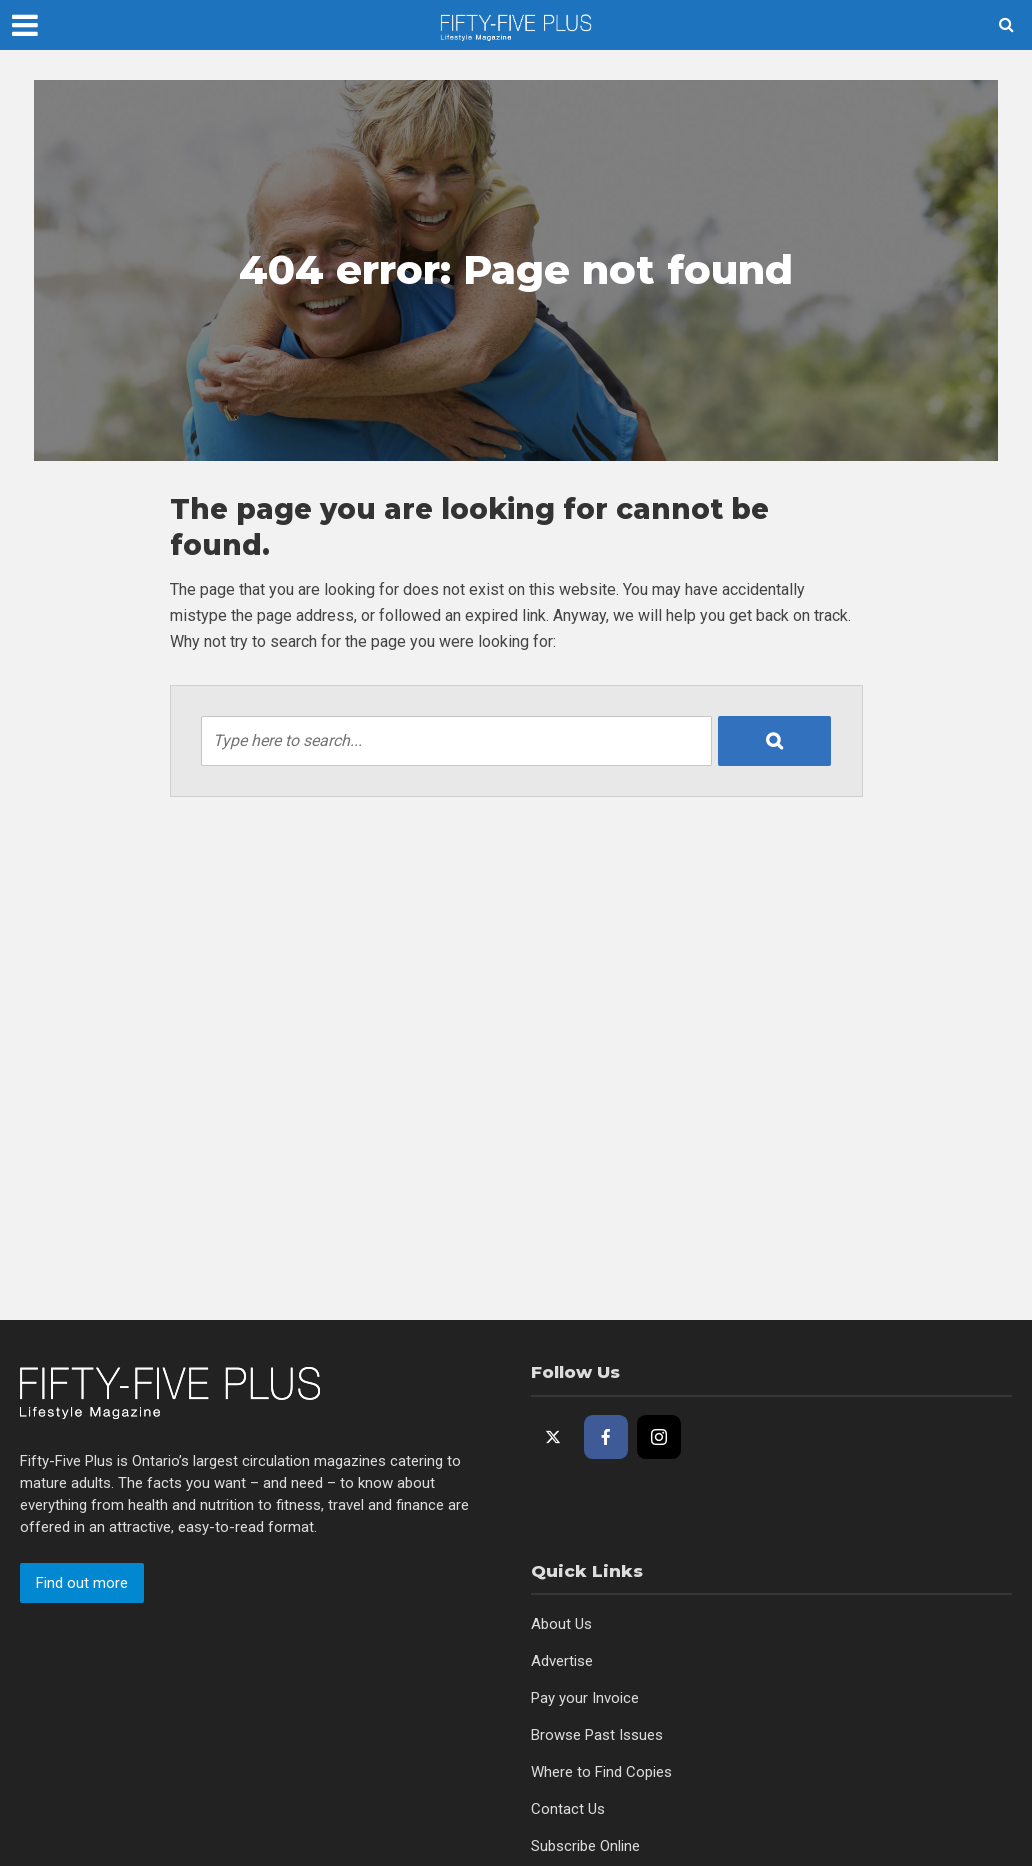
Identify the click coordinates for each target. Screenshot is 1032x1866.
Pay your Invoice (585, 1698)
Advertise (562, 1661)
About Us (561, 1624)
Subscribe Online (585, 1846)
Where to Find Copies (601, 1772)
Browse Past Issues (597, 1735)
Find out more (82, 1583)
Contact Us (568, 1809)
